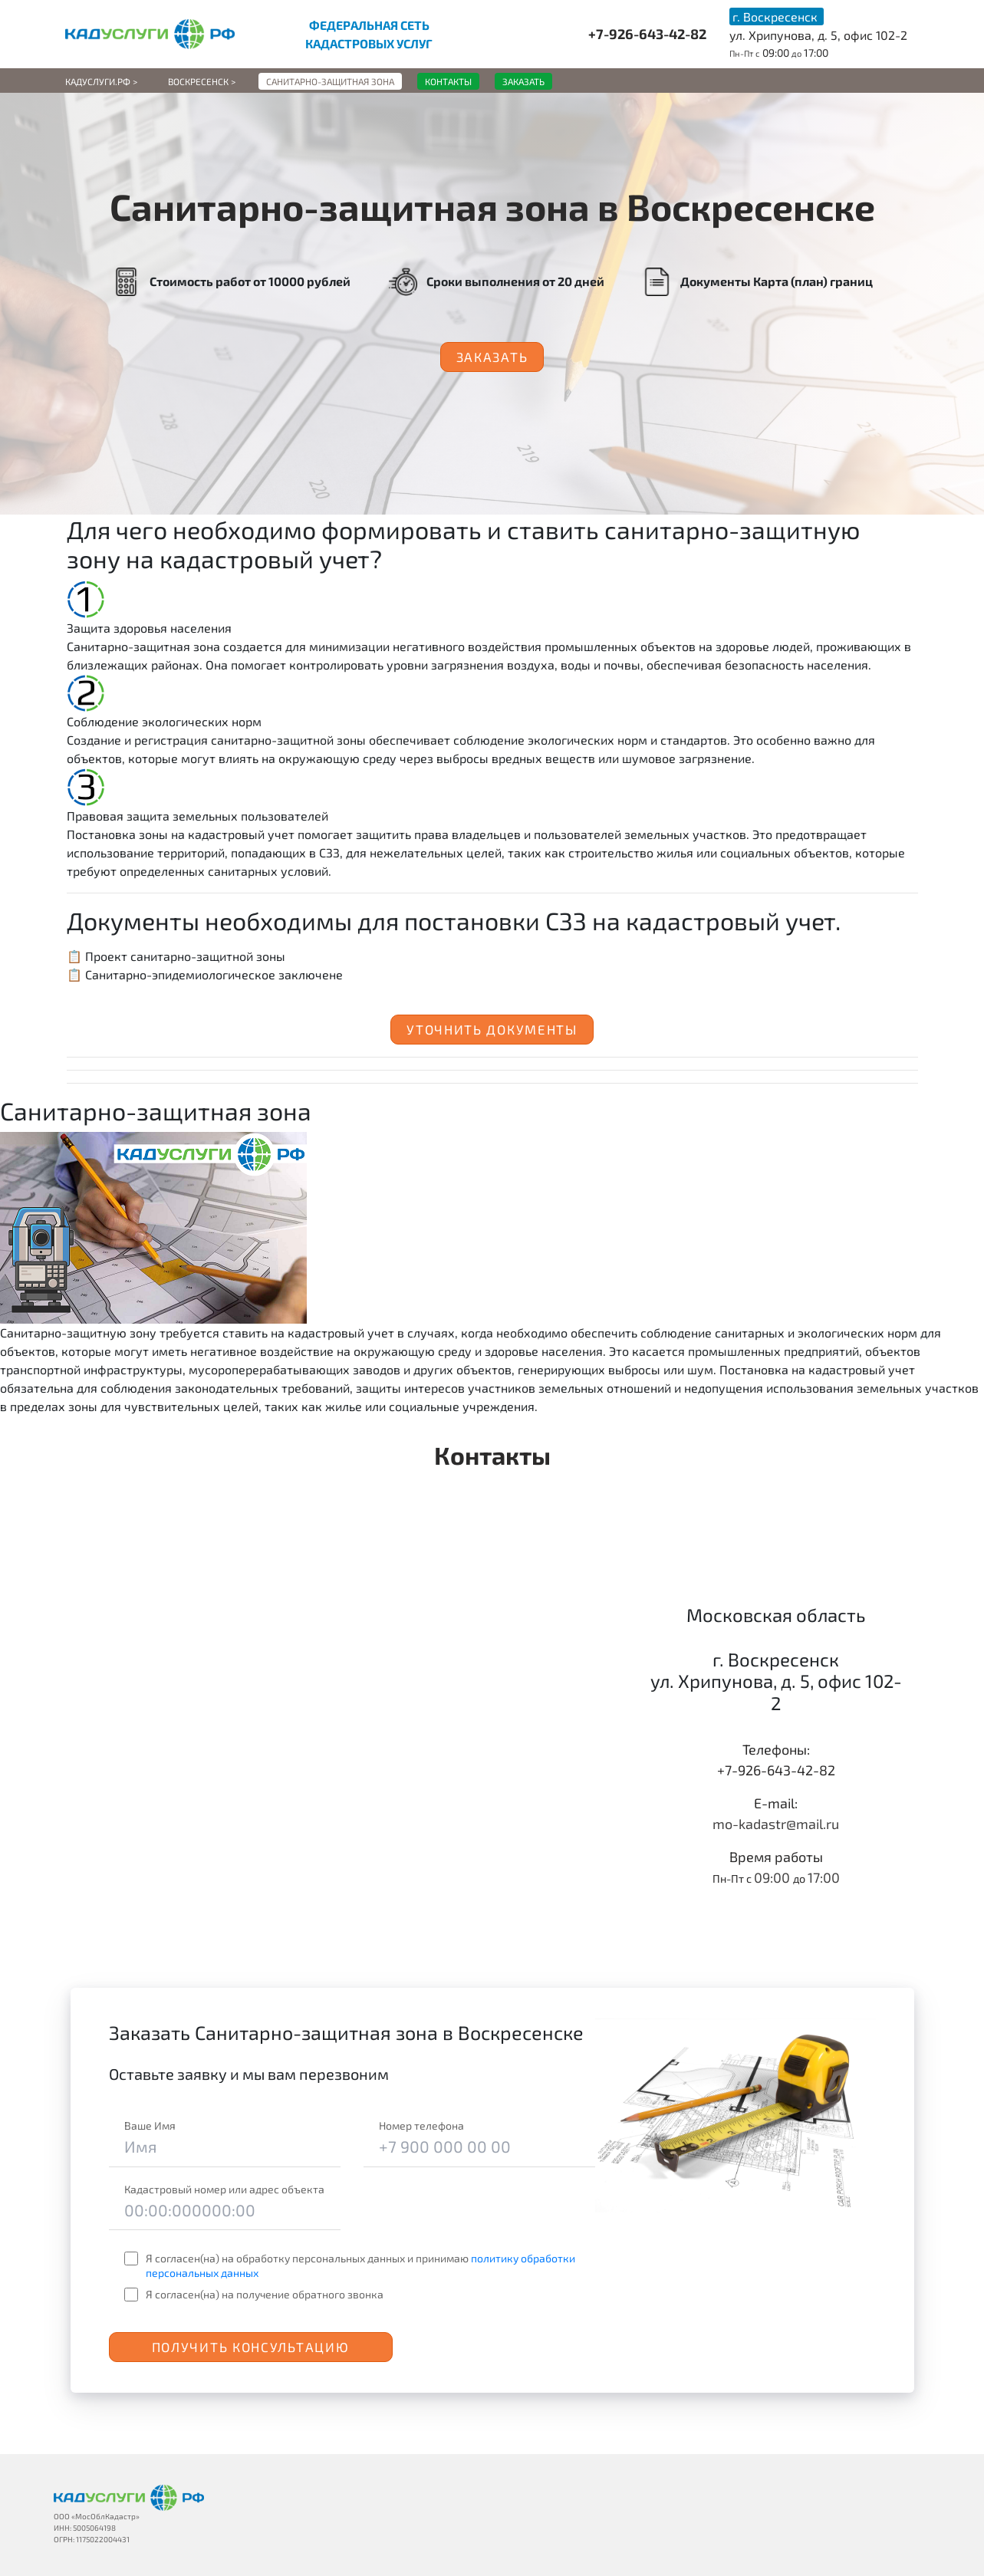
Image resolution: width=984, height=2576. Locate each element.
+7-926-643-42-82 (647, 33)
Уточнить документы (492, 1029)
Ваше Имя (150, 2125)
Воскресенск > (201, 81)
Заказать (492, 356)
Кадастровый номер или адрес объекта (224, 2189)
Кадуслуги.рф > (101, 81)
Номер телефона (421, 2125)
